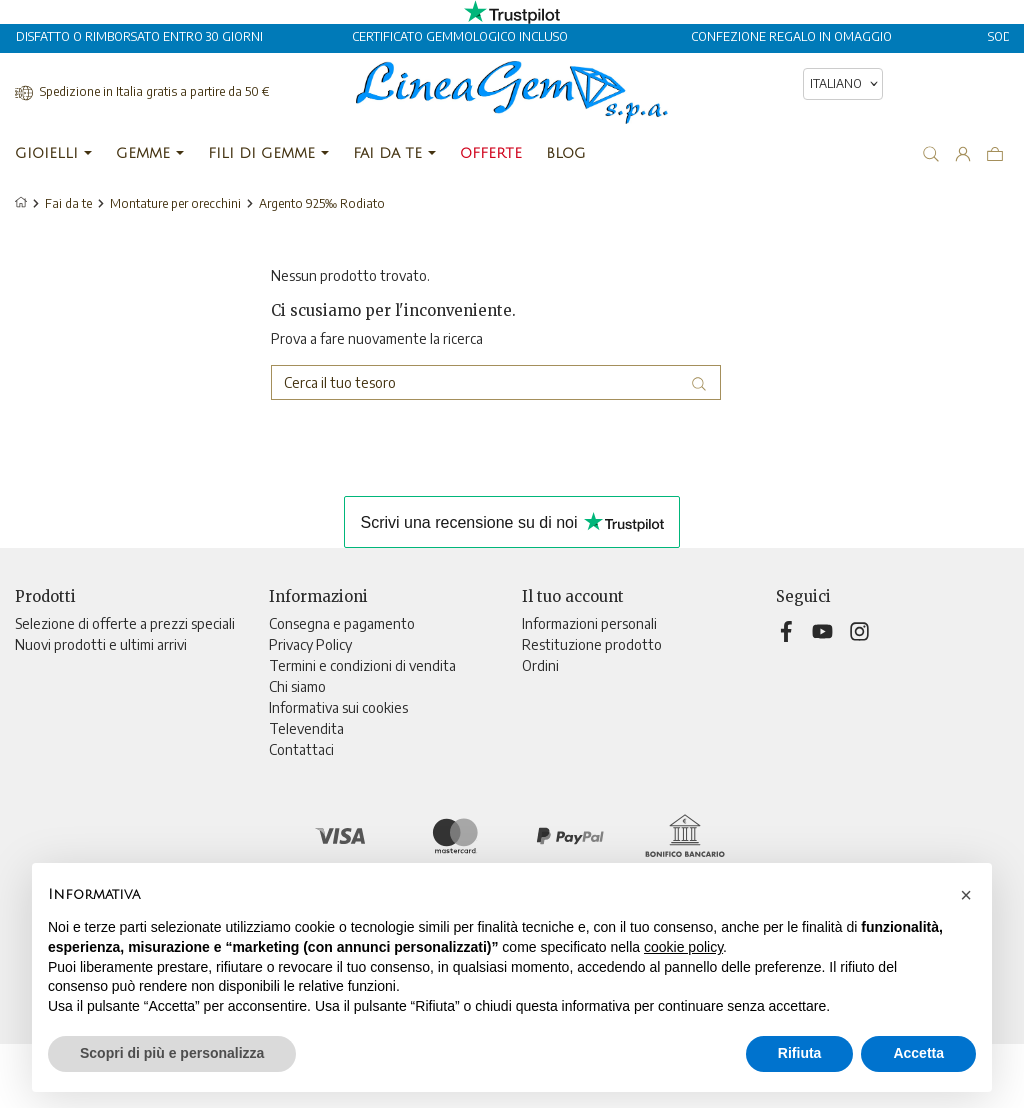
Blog (282, 791)
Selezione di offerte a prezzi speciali (125, 623)
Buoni (539, 728)
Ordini (540, 665)
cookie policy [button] (683, 947)
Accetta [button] (918, 1053)
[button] (966, 895)
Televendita (306, 728)
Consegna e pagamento (342, 623)
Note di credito (568, 686)
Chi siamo (297, 686)
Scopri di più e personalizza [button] (172, 1053)
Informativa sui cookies (338, 707)
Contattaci (301, 749)
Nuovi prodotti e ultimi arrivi (101, 644)
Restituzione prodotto (592, 644)
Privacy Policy (310, 644)
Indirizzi (545, 707)
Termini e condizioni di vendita (362, 665)
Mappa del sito (314, 770)
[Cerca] (496, 382)
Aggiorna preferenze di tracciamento (382, 812)
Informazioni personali (589, 623)
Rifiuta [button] (800, 1053)
